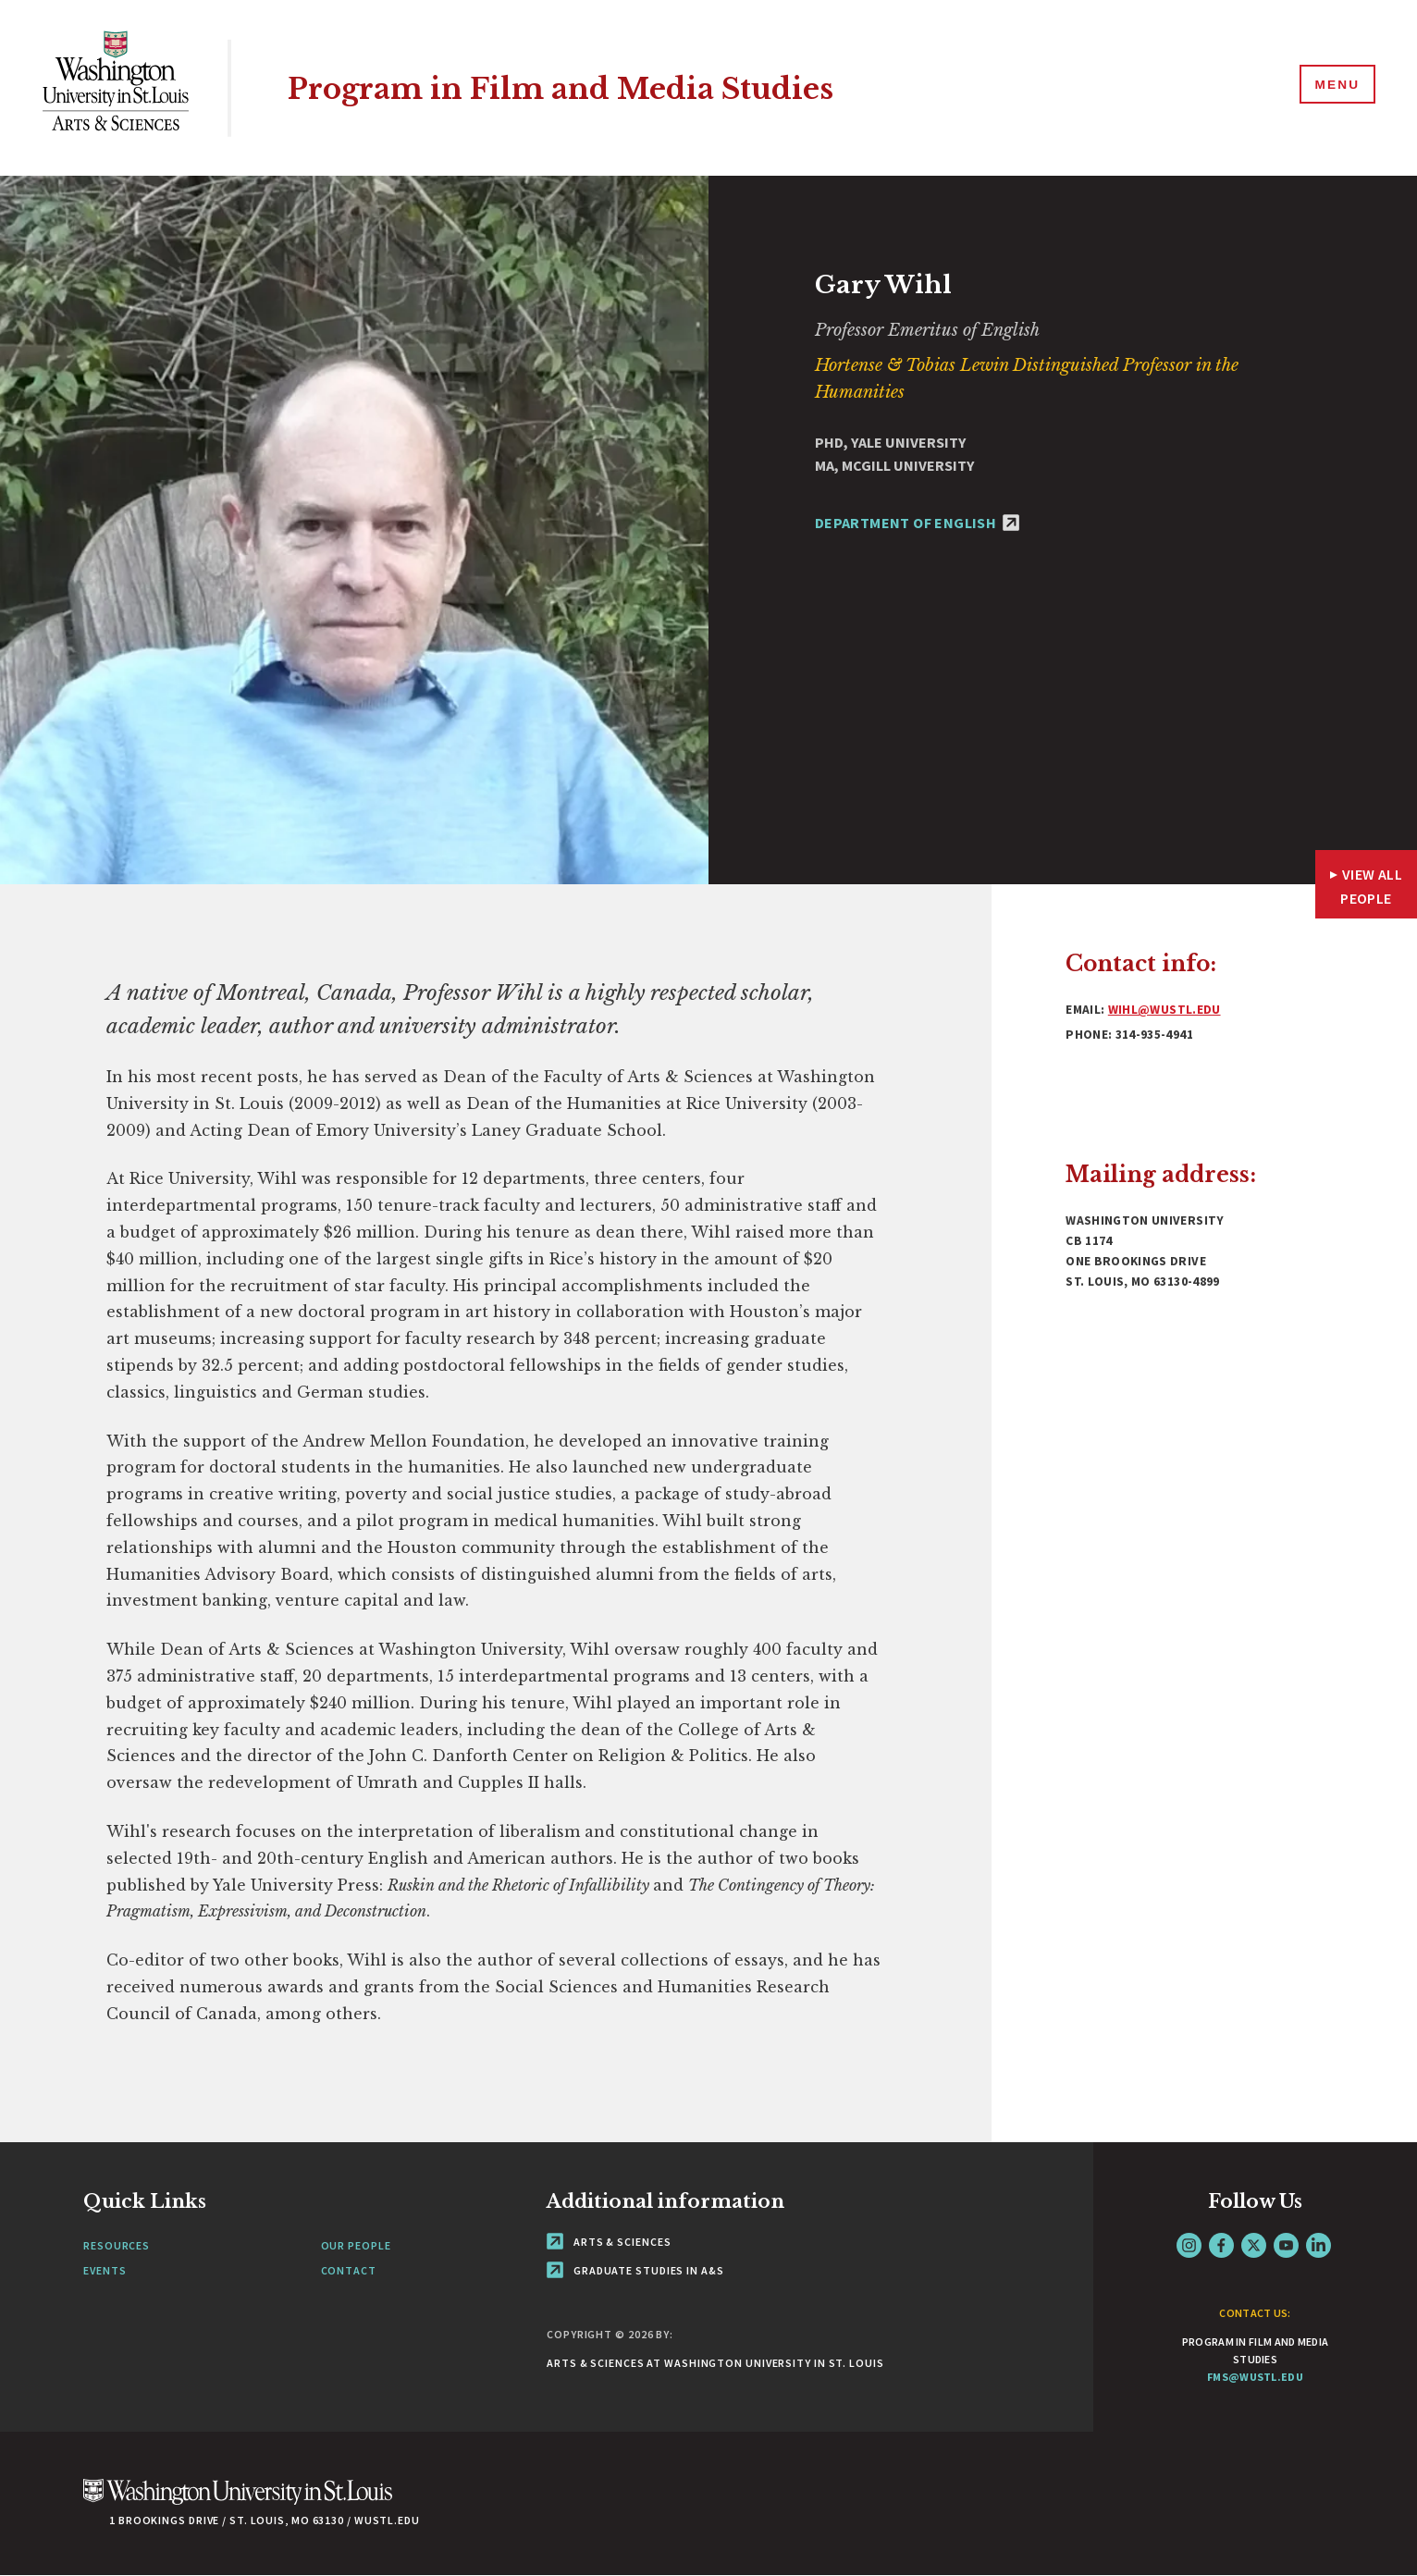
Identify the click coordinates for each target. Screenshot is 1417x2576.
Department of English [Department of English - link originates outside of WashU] (917, 522)
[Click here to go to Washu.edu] (237, 2501)
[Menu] (1333, 87)
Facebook (1221, 2245)
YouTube (1286, 2245)
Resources (116, 2245)
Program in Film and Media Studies (592, 87)
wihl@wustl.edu (1164, 1009)
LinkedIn (1318, 2245)
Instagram (1189, 2245)
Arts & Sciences (609, 2242)
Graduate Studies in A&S (635, 2270)
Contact (348, 2270)
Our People (356, 2245)
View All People (1371, 886)
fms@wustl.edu (1255, 2377)
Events (104, 2270)
